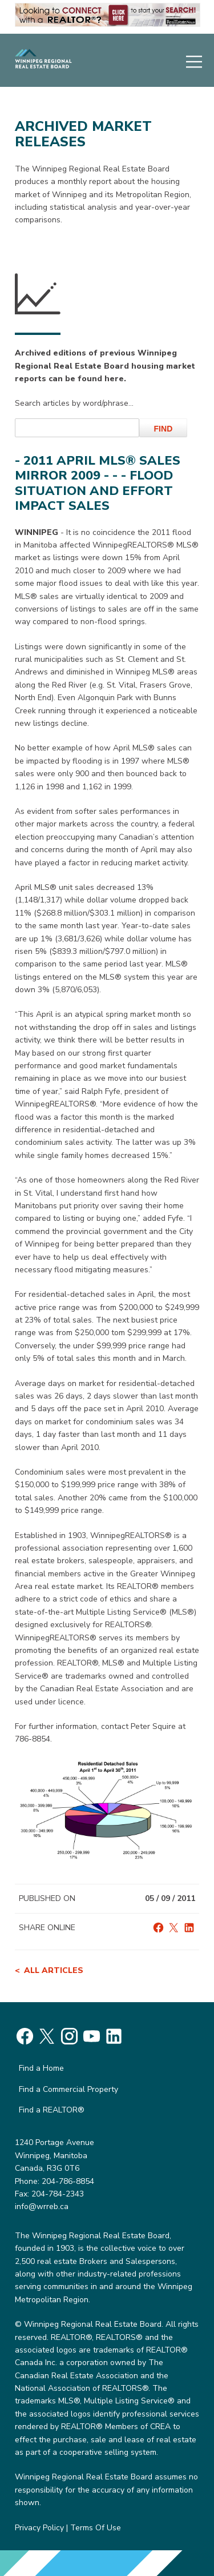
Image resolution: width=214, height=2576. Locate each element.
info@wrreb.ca (41, 2206)
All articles (53, 1970)
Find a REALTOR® (51, 2109)
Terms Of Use (95, 2527)
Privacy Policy (39, 2527)
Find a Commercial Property (68, 2089)
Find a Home (41, 2068)
